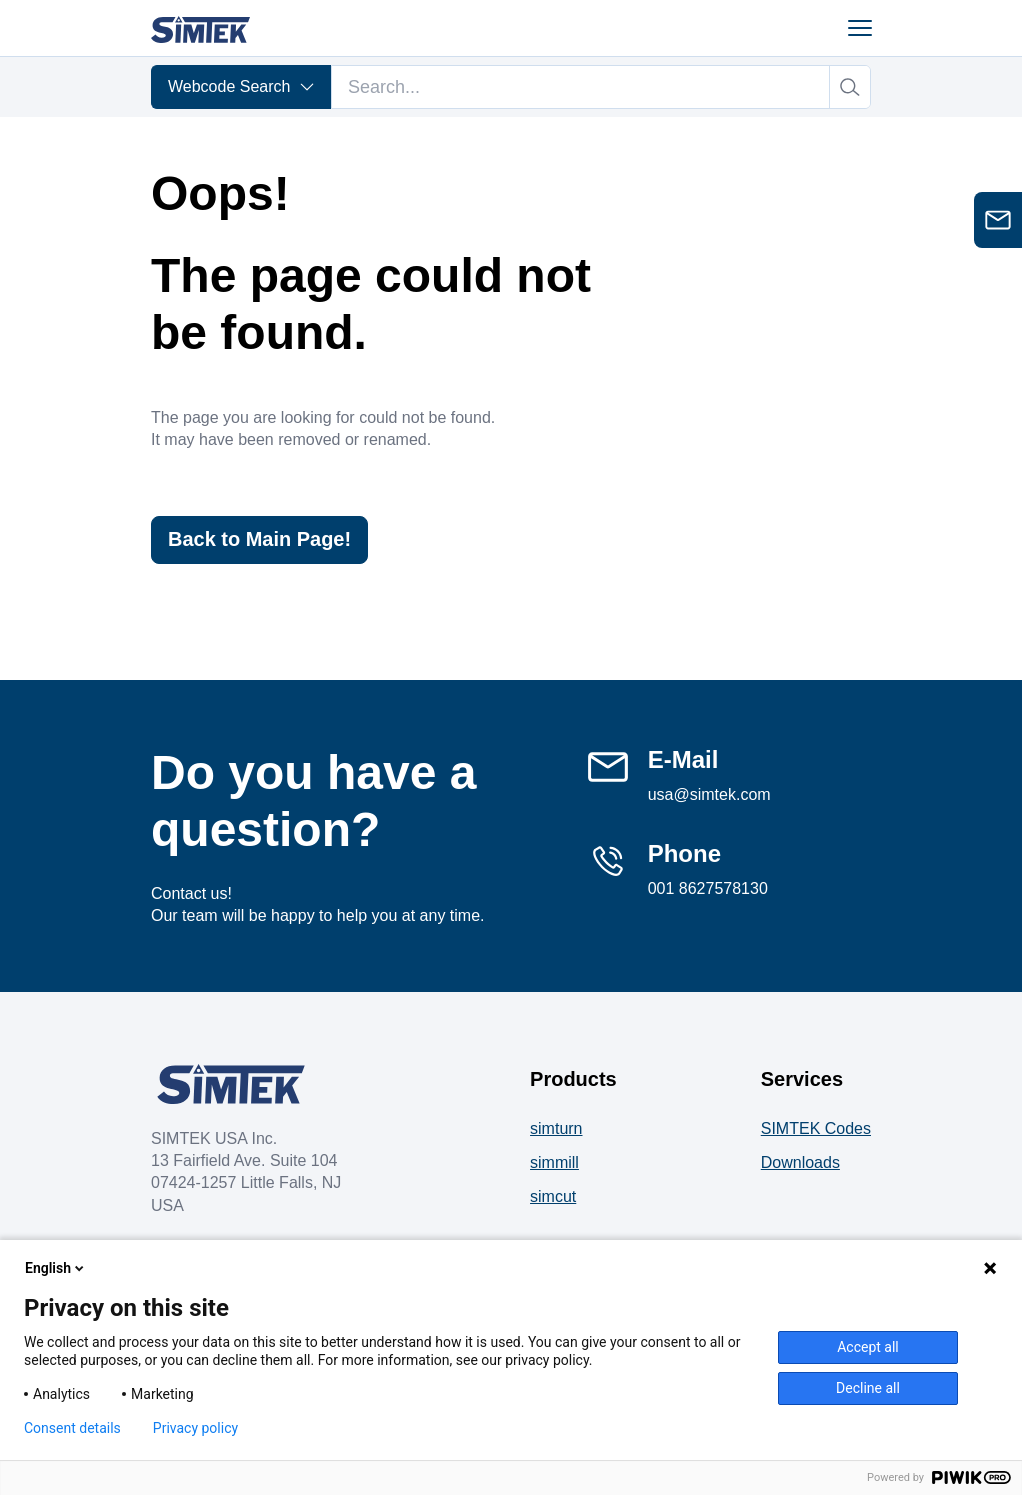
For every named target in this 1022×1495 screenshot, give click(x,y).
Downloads (800, 1162)
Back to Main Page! (259, 540)
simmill (554, 1162)
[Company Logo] (231, 1084)
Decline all (868, 1388)
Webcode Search (241, 86)
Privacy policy (195, 1428)
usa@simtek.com (709, 794)
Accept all (868, 1347)
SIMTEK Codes (816, 1128)
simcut (553, 1196)
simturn (556, 1128)
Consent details (72, 1428)
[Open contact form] (998, 220)
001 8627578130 (708, 888)
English (56, 1268)
